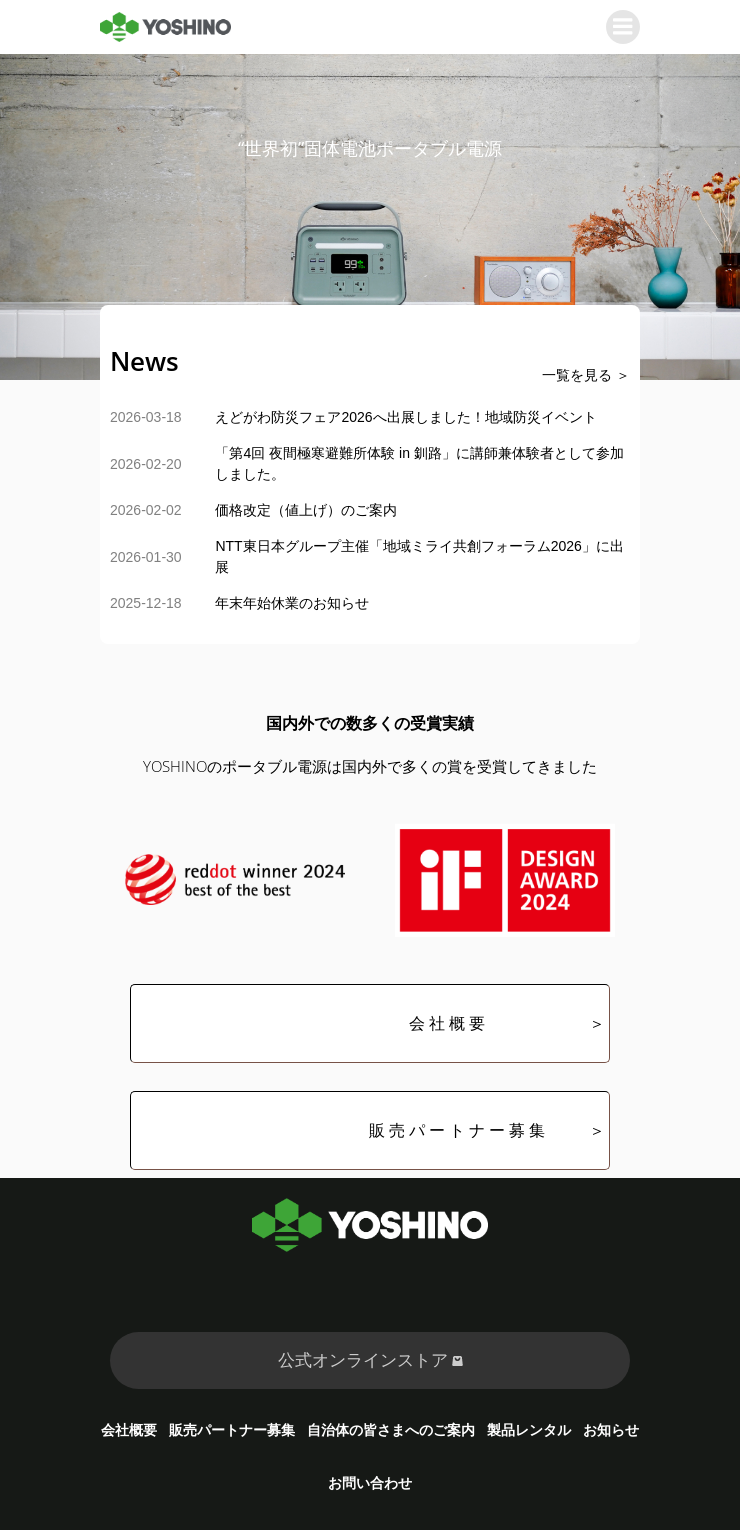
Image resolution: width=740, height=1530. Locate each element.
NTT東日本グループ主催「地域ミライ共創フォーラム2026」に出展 (419, 556)
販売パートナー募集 (232, 1429)
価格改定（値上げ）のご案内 (306, 510)
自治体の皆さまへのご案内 (391, 1429)
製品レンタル (529, 1429)
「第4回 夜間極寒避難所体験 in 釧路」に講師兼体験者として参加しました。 (419, 463)
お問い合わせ (370, 1482)
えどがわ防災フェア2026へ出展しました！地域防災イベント (405, 417)
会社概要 (129, 1429)
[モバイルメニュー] (623, 27)
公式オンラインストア (370, 1359)
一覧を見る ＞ (586, 374)
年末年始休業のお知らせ (292, 603)
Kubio (611, 1516)
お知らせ (611, 1429)
